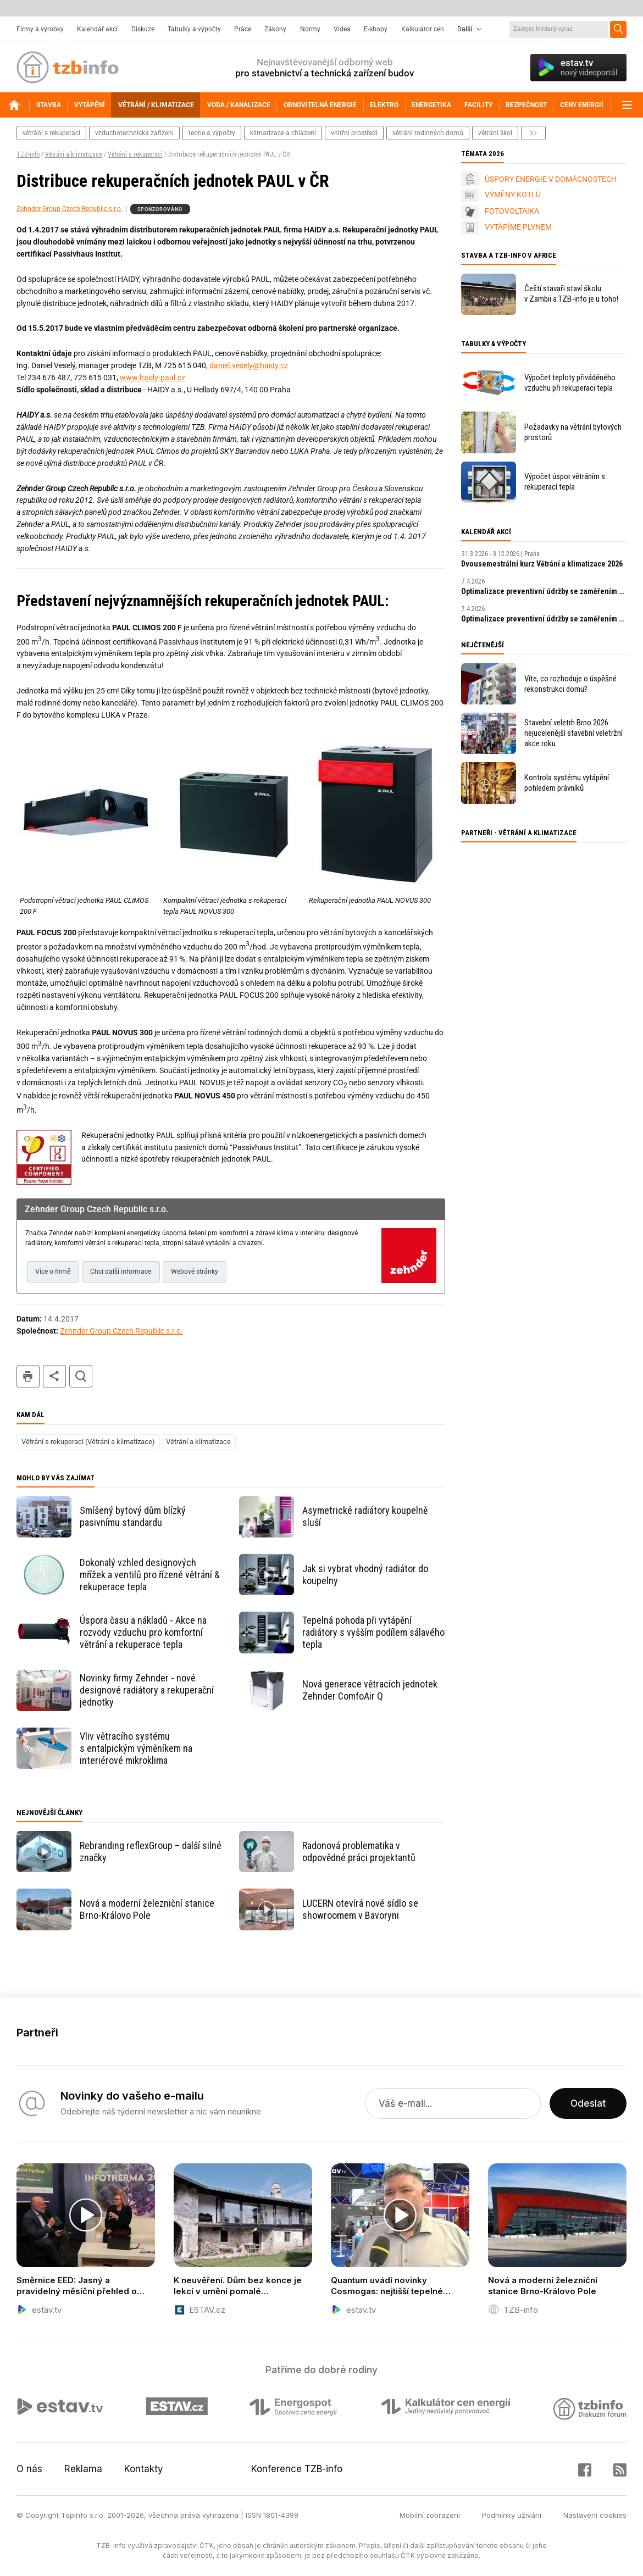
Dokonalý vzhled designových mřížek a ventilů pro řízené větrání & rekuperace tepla (150, 1574)
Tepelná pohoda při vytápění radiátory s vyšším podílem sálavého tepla (373, 1632)
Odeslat (588, 2103)
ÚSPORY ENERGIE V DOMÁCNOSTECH (551, 179)
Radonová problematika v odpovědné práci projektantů (358, 1851)
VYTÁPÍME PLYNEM (518, 227)
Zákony (275, 29)
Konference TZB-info (296, 2468)
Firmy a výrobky (40, 29)
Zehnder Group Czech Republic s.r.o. (69, 209)
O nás (29, 2468)
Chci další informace (120, 1271)
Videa (342, 29)
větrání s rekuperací (51, 133)
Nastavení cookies (595, 2515)
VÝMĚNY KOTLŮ (513, 194)
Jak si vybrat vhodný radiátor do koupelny (365, 1574)
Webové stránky (194, 1271)
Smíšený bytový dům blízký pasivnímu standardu (133, 1516)
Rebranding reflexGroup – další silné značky (150, 1851)
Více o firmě (52, 1271)
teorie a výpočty (212, 133)
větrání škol (495, 133)
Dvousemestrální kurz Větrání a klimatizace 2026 (542, 563)
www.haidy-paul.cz (152, 377)
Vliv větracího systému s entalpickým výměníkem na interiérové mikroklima (136, 1748)
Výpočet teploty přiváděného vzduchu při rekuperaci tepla (570, 383)
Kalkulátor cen (422, 29)
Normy (310, 29)
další (533, 133)
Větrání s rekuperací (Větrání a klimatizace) (88, 1441)
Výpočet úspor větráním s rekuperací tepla (564, 481)
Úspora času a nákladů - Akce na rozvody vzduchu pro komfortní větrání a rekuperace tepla (143, 1632)
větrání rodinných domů (427, 133)
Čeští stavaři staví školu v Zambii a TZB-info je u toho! (571, 294)
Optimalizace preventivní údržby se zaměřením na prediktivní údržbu (544, 591)
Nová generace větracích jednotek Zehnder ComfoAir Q (369, 1690)
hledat (81, 1376)
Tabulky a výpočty (194, 29)
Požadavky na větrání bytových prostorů (573, 432)
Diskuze (142, 29)
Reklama (83, 2468)
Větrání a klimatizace (73, 154)
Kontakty (143, 2468)
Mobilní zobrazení (430, 2515)
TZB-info (28, 154)
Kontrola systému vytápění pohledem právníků (566, 783)
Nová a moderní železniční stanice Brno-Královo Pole (147, 1909)
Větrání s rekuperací (135, 154)
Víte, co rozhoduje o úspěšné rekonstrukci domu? (570, 684)
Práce (242, 29)
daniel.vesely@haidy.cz (248, 365)
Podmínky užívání (511, 2515)
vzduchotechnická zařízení (134, 133)
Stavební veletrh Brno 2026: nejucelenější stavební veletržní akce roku (573, 733)
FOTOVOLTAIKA (512, 211)
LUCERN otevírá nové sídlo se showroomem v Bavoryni (360, 1909)
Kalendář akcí (97, 29)
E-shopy (375, 29)
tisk (28, 1376)
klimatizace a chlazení (283, 133)
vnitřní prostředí (354, 133)
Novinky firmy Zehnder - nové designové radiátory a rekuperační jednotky (147, 1690)
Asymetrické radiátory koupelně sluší (365, 1516)
